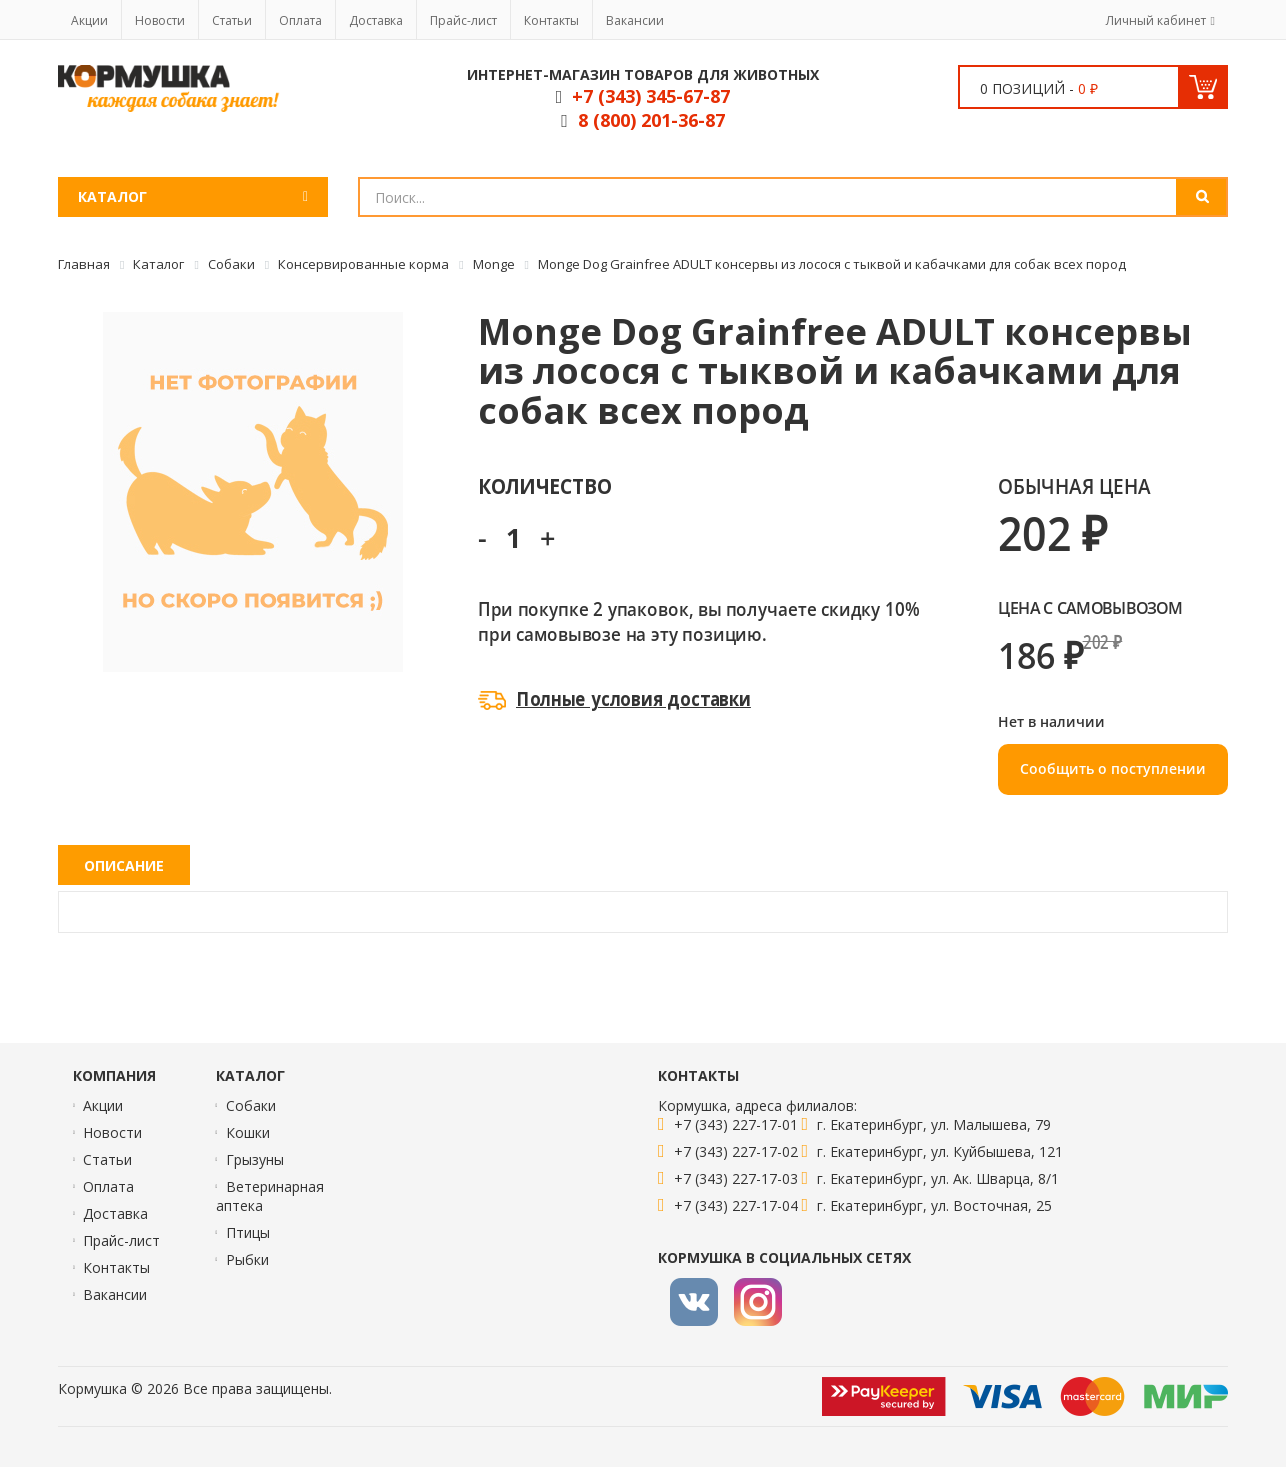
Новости (160, 20)
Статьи (232, 20)
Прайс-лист (463, 20)
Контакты (551, 20)
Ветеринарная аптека (270, 1196)
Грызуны (255, 1159)
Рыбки (247, 1259)
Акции (89, 20)
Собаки (251, 1105)
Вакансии (635, 20)
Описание (124, 865)
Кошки (248, 1132)
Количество (544, 485)
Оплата (300, 20)
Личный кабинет (1156, 20)
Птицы (248, 1232)
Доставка (376, 20)
